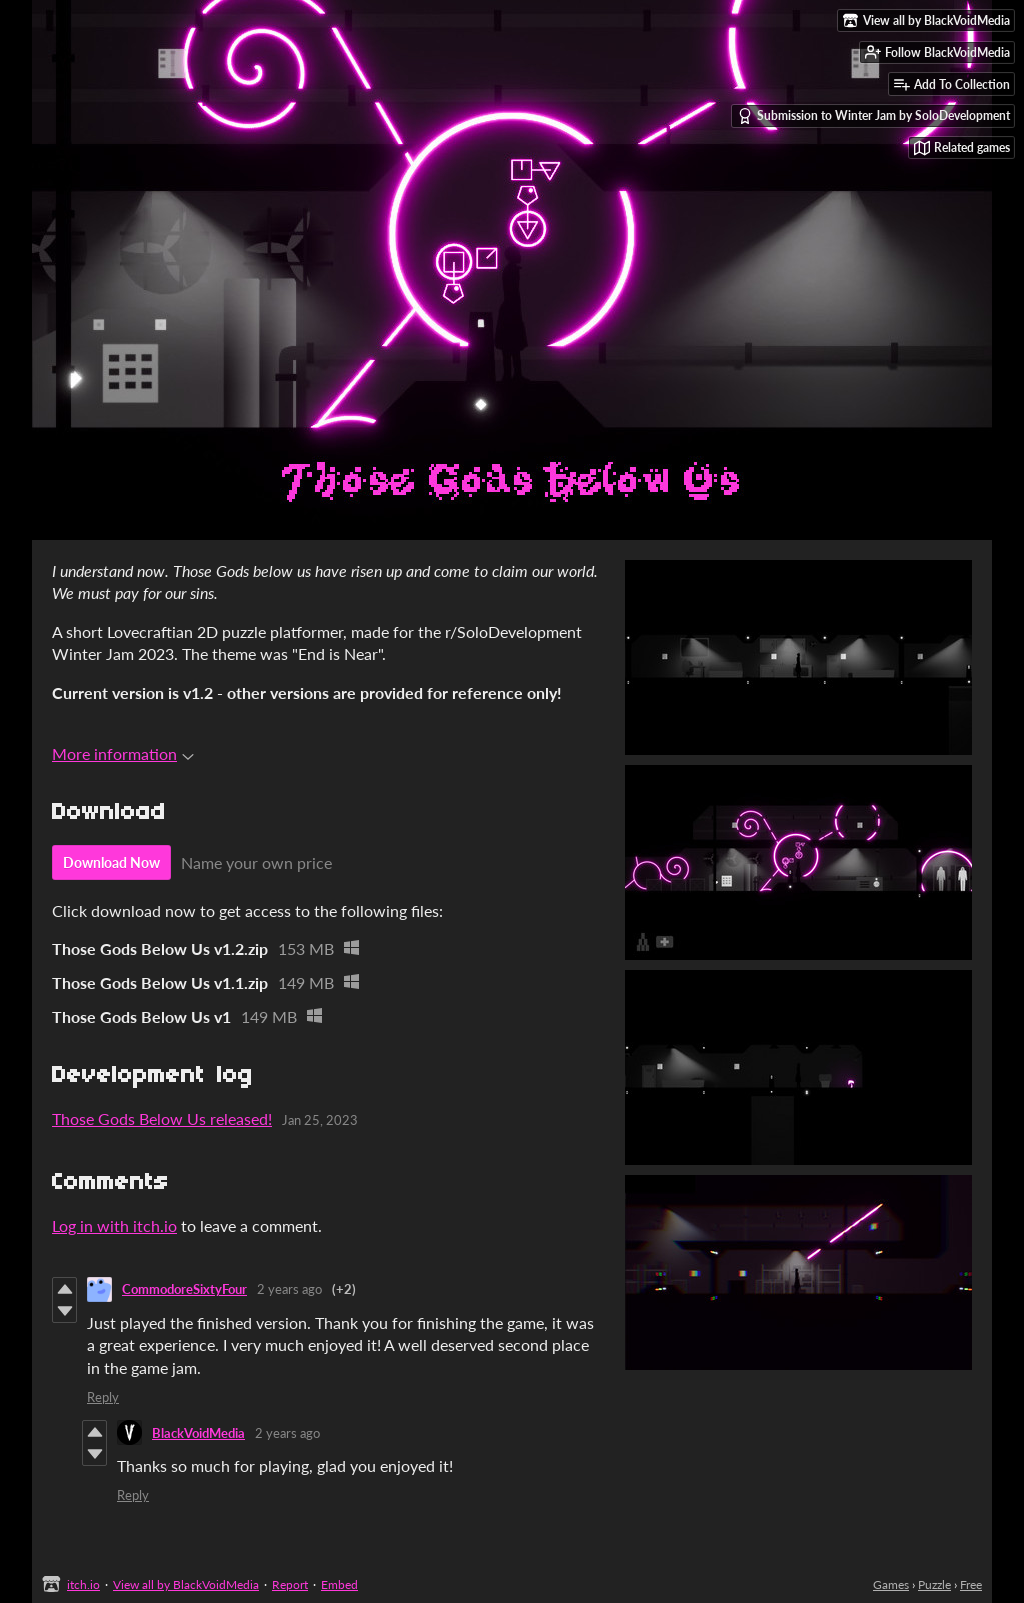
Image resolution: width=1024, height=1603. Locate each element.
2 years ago (289, 1289)
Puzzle (934, 1584)
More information (123, 753)
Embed (339, 1584)
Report (290, 1584)
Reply (103, 1397)
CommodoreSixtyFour (184, 1289)
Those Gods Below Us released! (162, 1118)
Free (971, 1584)
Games (891, 1584)
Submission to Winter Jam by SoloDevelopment (873, 116)
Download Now (111, 862)
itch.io (83, 1584)
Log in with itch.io (114, 1225)
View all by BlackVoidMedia (186, 1584)
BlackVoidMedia (198, 1433)
